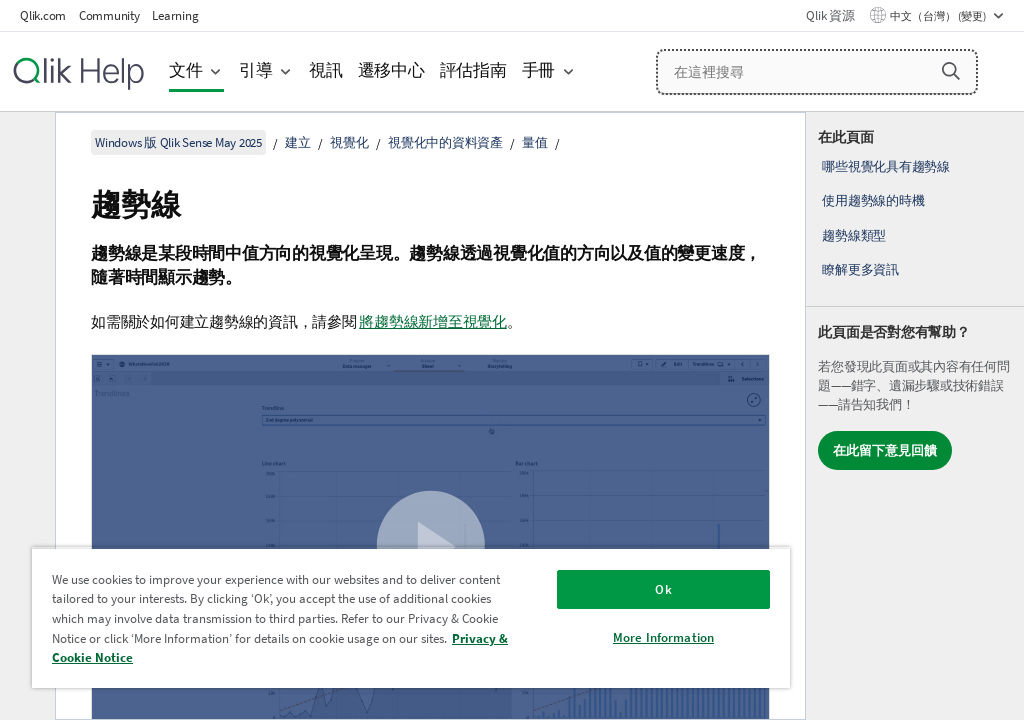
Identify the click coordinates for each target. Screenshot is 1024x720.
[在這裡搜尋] (817, 72)
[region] (411, 617)
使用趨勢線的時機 (873, 200)
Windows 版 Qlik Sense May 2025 (178, 142)
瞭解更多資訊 (860, 269)
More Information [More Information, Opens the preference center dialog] (663, 637)
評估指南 (473, 70)
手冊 (539, 70)
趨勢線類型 (854, 235)
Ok (663, 589)
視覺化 (349, 142)
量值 (535, 142)
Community (109, 15)
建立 (298, 142)
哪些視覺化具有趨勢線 (886, 166)
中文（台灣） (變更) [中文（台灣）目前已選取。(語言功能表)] (939, 16)
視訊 (326, 70)
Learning (175, 15)
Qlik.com (43, 15)
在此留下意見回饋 (885, 450)
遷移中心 (391, 70)
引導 (256, 70)
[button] (951, 71)
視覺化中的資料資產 (445, 142)
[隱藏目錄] (25, 143)
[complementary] (915, 416)
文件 (186, 70)
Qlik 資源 (830, 15)
